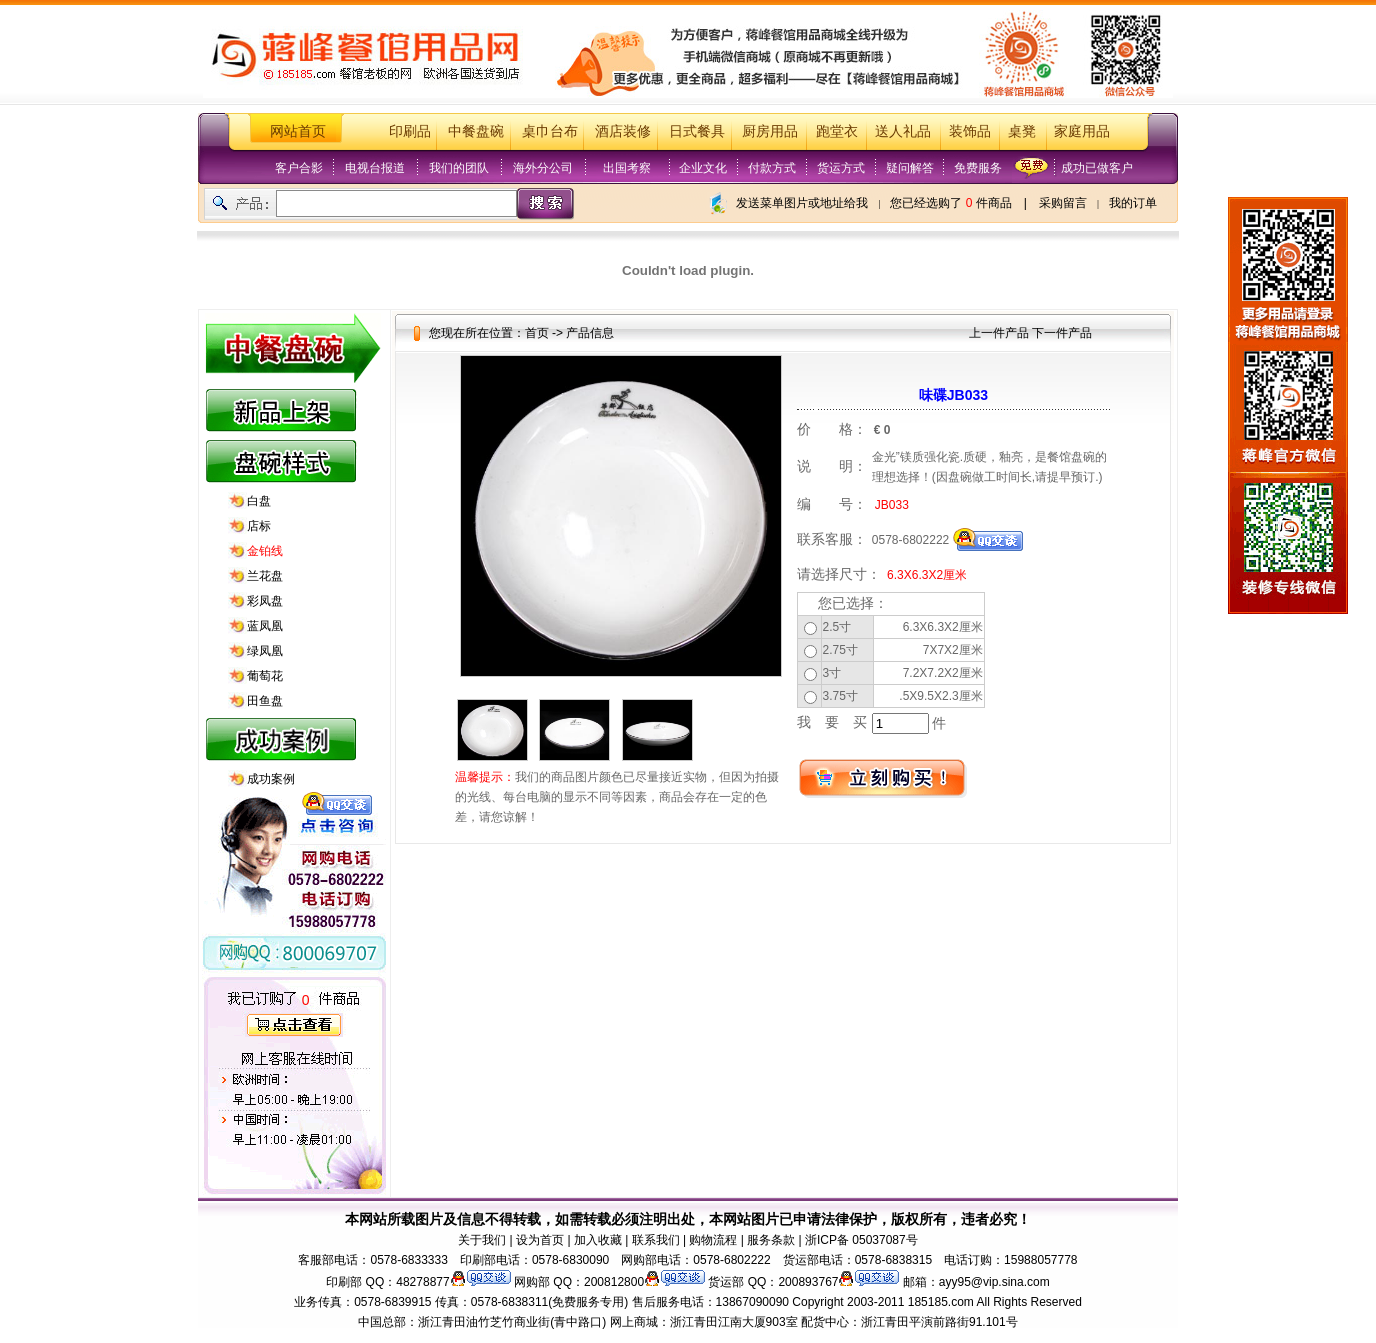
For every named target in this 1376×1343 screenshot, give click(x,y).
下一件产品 (1062, 333)
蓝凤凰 (265, 626)
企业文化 (703, 168)
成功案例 (271, 779)
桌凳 (1022, 131)
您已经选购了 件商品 (950, 203)
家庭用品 (1082, 131)
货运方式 (841, 168)
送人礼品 (903, 131)
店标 (259, 526)
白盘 (259, 501)
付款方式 (772, 168)
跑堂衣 (837, 131)
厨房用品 (770, 131)
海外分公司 (543, 168)
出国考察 (627, 168)
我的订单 (1133, 203)
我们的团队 (459, 168)
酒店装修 (623, 131)
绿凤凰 (265, 651)
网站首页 (298, 131)
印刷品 (410, 131)
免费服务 (978, 168)
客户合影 (299, 168)
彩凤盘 (265, 601)
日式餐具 (697, 131)
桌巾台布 (550, 131)
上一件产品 (999, 333)
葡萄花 (265, 676)
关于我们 (482, 1240)
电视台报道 (375, 168)
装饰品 (970, 131)
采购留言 (1063, 203)
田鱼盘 (265, 701)
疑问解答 (910, 168)
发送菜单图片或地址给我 (802, 203)
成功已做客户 (1097, 168)
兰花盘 (265, 576)
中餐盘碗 (476, 131)
